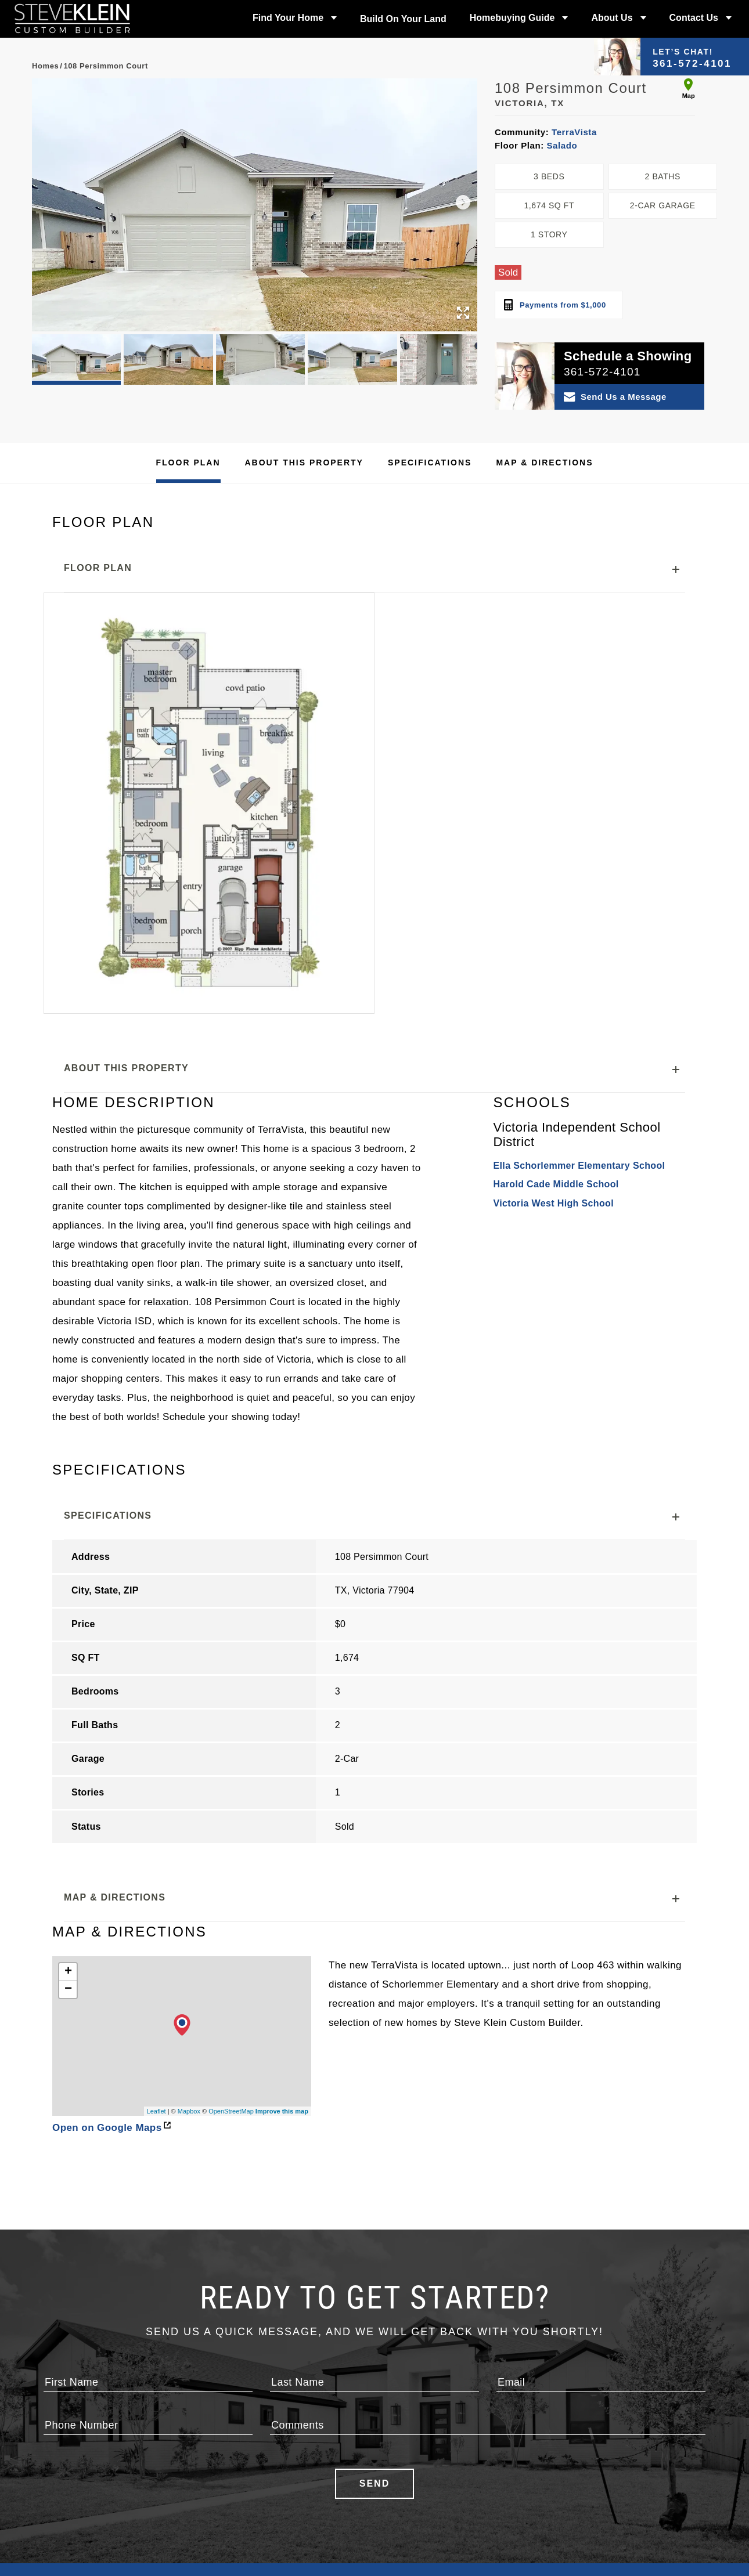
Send (374, 2300)
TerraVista (573, 132)
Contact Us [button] (693, 18)
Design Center (296, 2489)
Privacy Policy (500, 2516)
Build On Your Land (403, 19)
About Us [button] (611, 18)
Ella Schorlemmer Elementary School (579, 1074)
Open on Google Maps (111, 1944)
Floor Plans (76, 2503)
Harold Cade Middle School (555, 1092)
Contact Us (494, 2475)
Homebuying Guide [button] (512, 18)
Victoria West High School (553, 1112)
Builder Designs (322, 2398)
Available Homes (86, 2475)
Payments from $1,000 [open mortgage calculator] (555, 304)
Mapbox (189, 1927)
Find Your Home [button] (288, 18)
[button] (462, 202)
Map (688, 88)
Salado (560, 145)
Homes (45, 66)
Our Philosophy (410, 2461)
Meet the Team (408, 2475)
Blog (387, 2516)
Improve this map (281, 1927)
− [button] (68, 1806)
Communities (79, 2489)
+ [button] (68, 1788)
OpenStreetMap (231, 1927)
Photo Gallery (295, 2475)
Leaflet (156, 1927)
